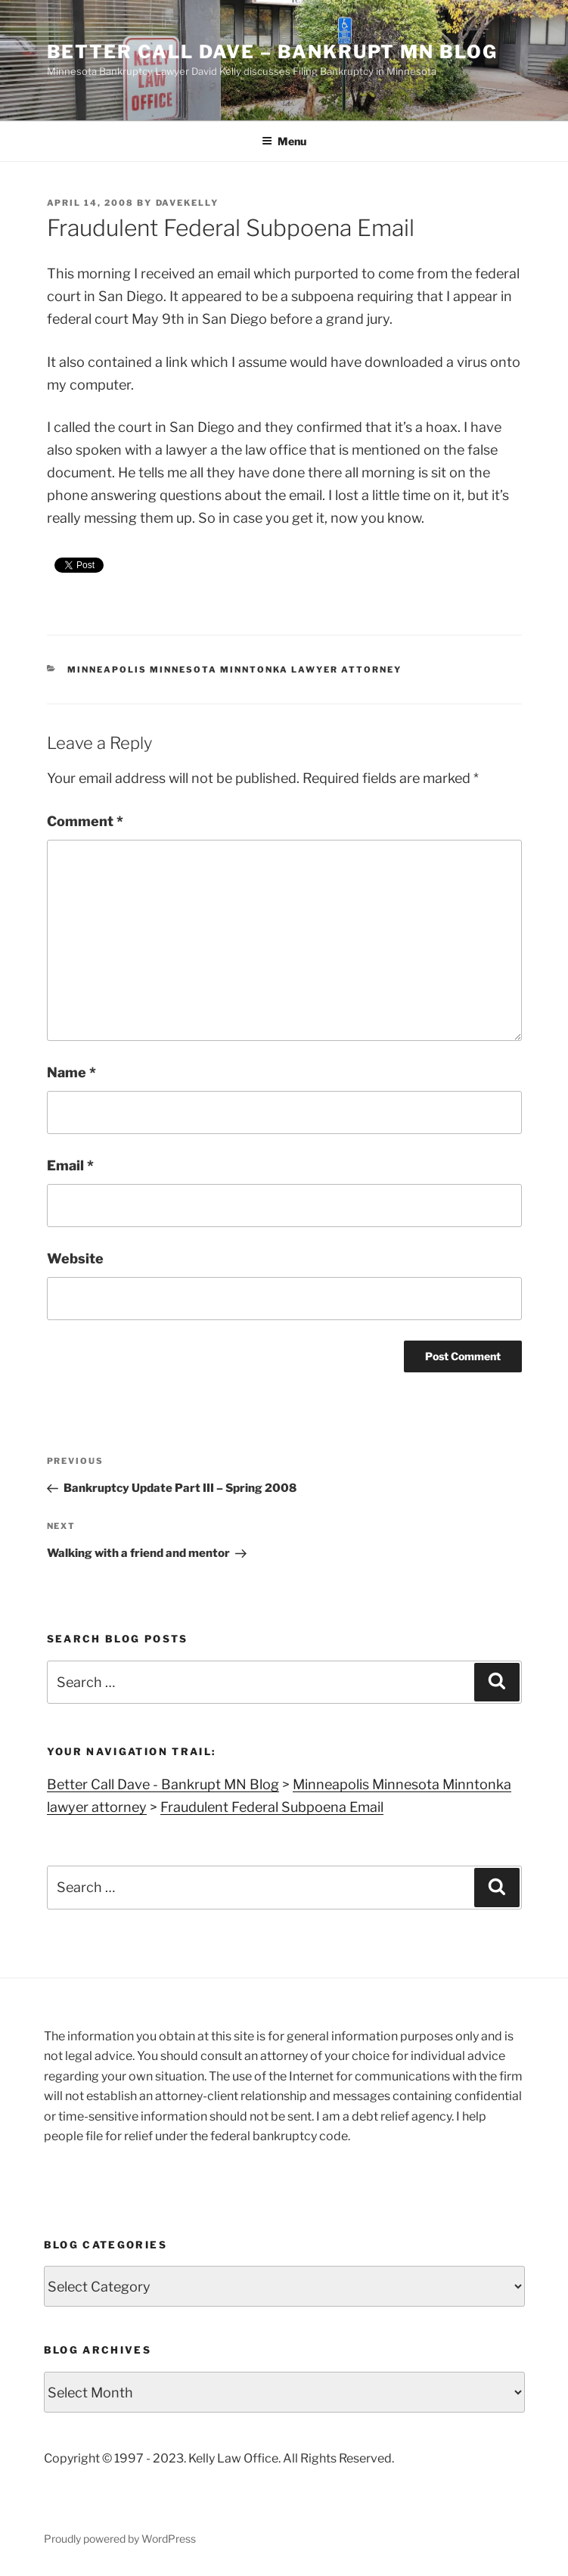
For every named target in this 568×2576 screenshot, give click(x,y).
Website (75, 1258)
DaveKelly (187, 202)
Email (70, 1165)
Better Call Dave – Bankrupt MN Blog (272, 52)
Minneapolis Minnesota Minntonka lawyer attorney (234, 669)
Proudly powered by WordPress (120, 2538)
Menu (284, 141)
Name (71, 1072)
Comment (85, 821)
